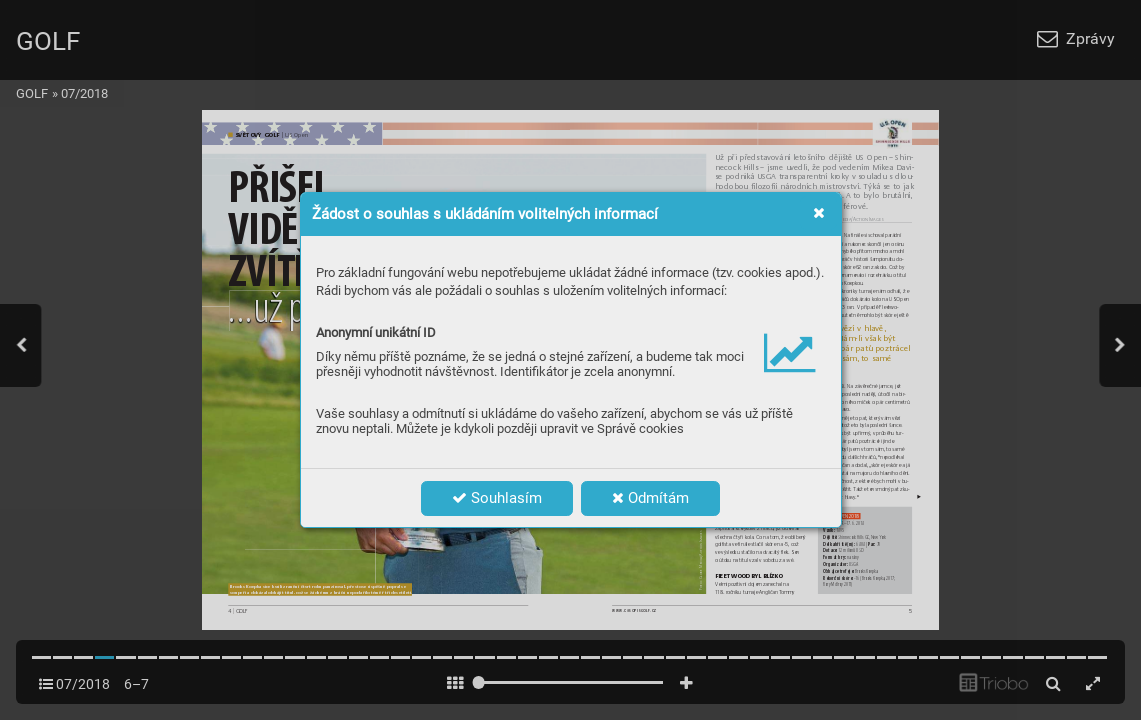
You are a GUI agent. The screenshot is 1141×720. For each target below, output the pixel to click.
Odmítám (650, 498)
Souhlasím (497, 498)
